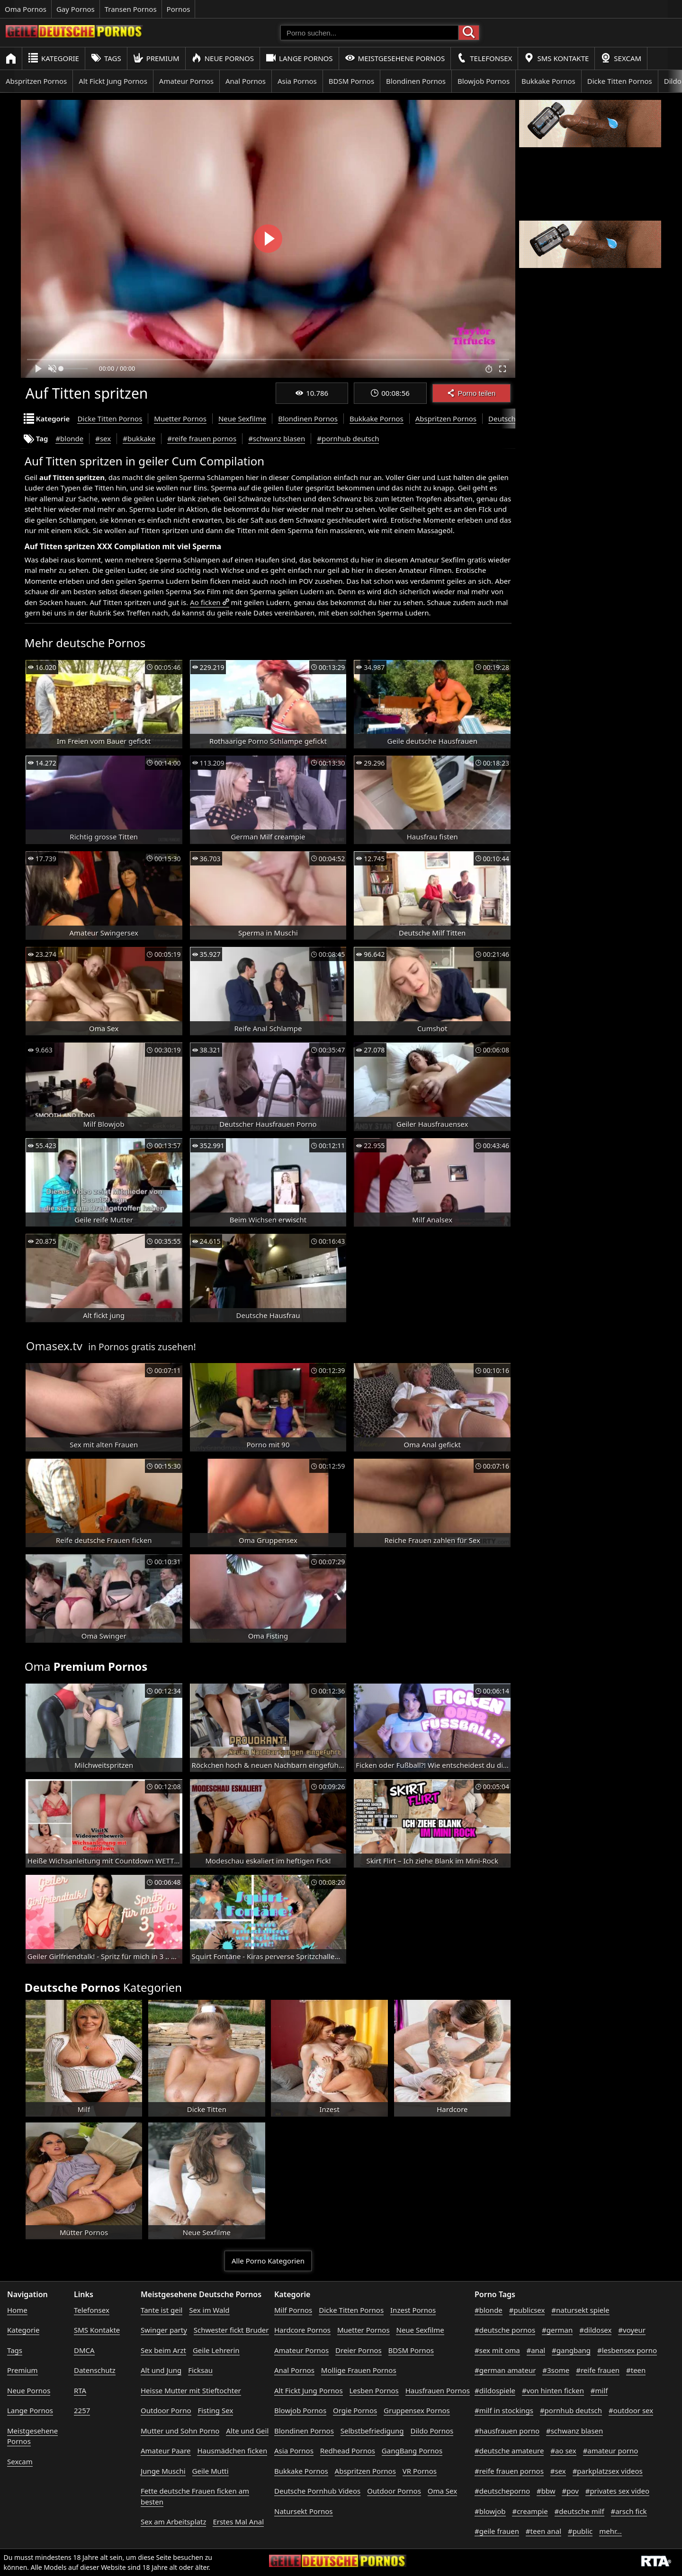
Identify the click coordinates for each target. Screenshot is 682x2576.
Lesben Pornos (374, 2390)
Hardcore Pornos (302, 2330)
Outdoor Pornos (394, 2491)
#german (557, 2330)
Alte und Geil (247, 2430)
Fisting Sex (215, 2410)
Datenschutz (95, 2370)
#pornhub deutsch (348, 438)
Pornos (178, 9)
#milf (599, 2390)
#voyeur (632, 2330)
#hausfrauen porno (507, 2430)
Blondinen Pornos (416, 81)
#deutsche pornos (505, 2330)
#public (580, 2531)
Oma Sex (442, 2491)
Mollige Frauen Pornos (358, 2370)
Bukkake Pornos (548, 81)
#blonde (69, 438)
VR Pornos (420, 2471)
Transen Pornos (131, 9)
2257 (82, 2410)
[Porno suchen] (369, 32)
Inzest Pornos (413, 2310)
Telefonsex (484, 58)
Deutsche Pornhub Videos (317, 2491)
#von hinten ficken (553, 2390)
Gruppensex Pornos (417, 2410)
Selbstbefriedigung (372, 2430)
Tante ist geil (161, 2310)
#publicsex (527, 2310)
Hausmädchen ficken (232, 2450)
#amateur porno (610, 2450)
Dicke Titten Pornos (619, 81)
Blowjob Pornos (484, 81)
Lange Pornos (299, 58)
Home (17, 2310)
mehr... (610, 2531)
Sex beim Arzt (163, 2350)
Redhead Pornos (347, 2450)
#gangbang (571, 2350)
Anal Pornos (245, 81)
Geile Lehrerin (216, 2350)
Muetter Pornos (180, 418)
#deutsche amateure (509, 2450)
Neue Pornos (222, 58)
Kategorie (53, 58)
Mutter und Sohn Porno (180, 2430)
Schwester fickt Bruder (231, 2330)
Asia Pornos (297, 81)
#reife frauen (597, 2370)
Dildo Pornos (432, 2430)
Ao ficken (205, 602)
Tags (106, 58)
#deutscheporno (502, 2491)
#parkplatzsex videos (608, 2471)
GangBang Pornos (412, 2450)
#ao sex (563, 2450)
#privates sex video (617, 2491)
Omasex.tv (54, 1346)
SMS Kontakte (556, 58)
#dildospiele (495, 2390)
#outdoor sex (631, 2410)
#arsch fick (629, 2511)
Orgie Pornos (355, 2410)
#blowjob (490, 2511)
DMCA (84, 2350)
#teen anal (543, 2531)
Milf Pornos (293, 2310)
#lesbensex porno (627, 2350)
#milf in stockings (504, 2410)
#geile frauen (497, 2531)
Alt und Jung (161, 2370)
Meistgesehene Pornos (395, 58)
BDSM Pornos (351, 81)
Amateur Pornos (186, 81)
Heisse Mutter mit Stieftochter (191, 2390)
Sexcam (621, 58)
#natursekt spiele (580, 2310)
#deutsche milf (579, 2511)
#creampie (529, 2511)
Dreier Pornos (358, 2350)
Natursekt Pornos (303, 2511)
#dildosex (595, 2330)
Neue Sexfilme (242, 418)
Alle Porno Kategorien (268, 2260)
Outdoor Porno (166, 2410)
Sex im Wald (209, 2310)
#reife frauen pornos (201, 438)
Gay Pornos (75, 9)
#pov (570, 2491)
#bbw (546, 2491)
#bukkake (139, 438)
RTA (80, 2390)
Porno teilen (471, 393)
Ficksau (200, 2370)
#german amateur (505, 2370)
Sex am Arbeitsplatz (173, 2521)
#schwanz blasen (276, 438)
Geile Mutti (210, 2471)
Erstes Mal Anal (238, 2521)
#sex (103, 438)
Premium (156, 58)
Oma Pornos (25, 9)
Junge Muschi (163, 2471)
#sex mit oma (497, 2350)
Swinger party (164, 2330)
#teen (636, 2370)
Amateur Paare (166, 2450)
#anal (536, 2350)
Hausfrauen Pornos (437, 2390)
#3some (555, 2370)
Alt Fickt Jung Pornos (113, 81)
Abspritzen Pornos (36, 81)
